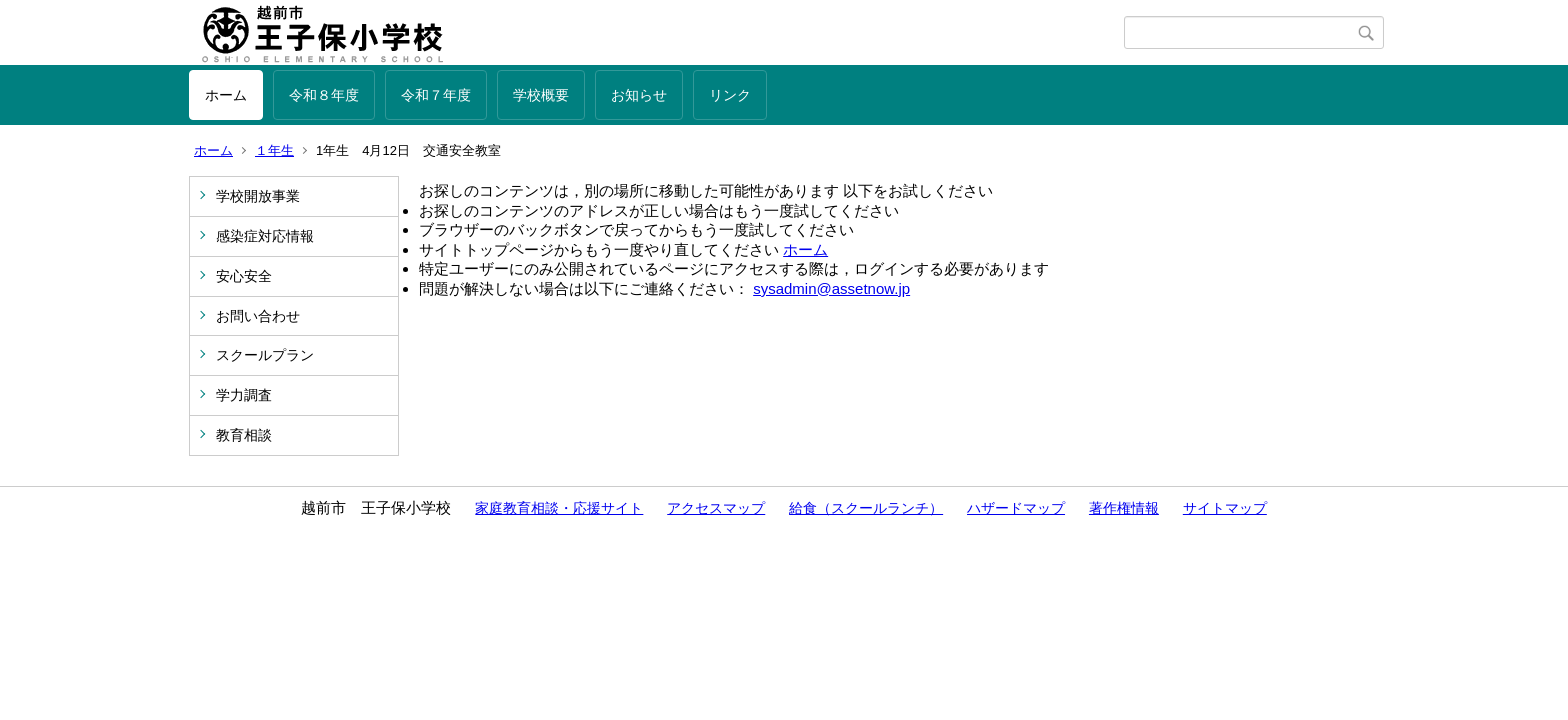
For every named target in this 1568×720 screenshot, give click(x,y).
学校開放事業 (258, 196)
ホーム (226, 95)
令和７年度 (436, 95)
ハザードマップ (1016, 508)
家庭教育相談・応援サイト (559, 508)
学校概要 (541, 95)
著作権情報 (1124, 508)
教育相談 (244, 435)
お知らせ (639, 95)
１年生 (274, 150)
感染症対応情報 (265, 236)
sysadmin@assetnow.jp (831, 288)
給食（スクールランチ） (866, 508)
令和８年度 (324, 95)
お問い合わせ (258, 316)
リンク (730, 95)
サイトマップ (1225, 508)
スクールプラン (265, 355)
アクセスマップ (716, 508)
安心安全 (244, 276)
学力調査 (244, 395)
